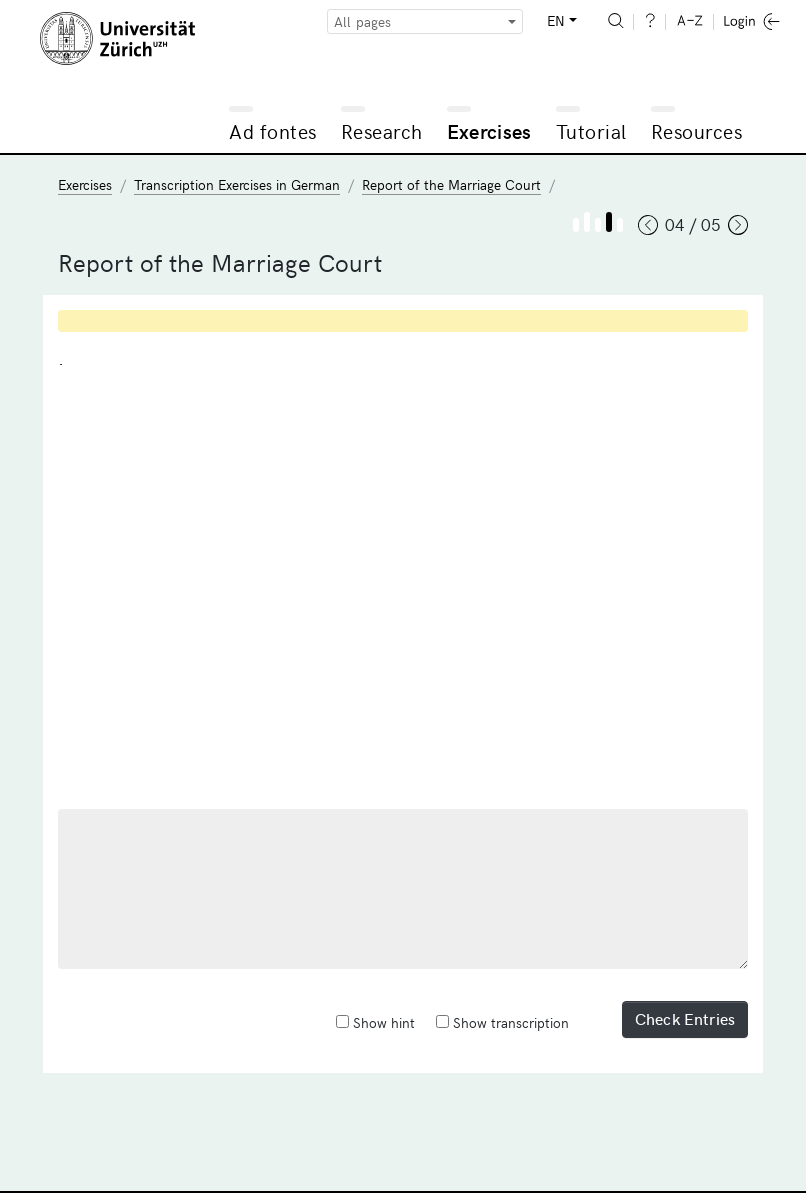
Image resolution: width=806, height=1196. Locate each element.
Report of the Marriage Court (451, 184)
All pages (362, 21)
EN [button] (556, 20)
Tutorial (591, 130)
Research (382, 130)
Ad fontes (273, 130)
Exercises (489, 130)
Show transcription (502, 1022)
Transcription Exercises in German (237, 184)
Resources (697, 130)
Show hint (375, 1022)
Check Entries (685, 1018)
